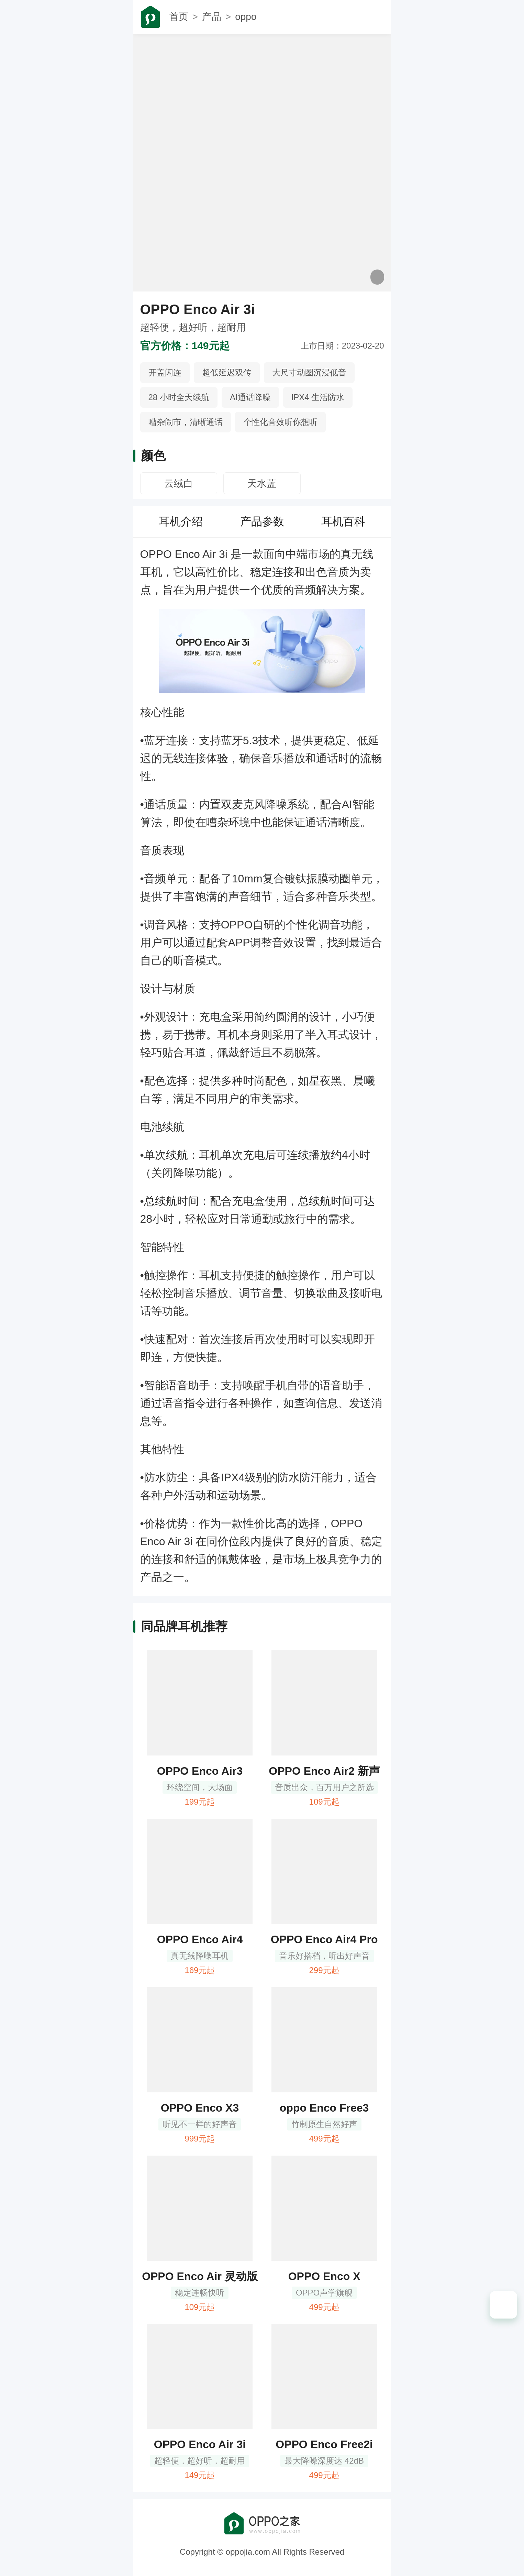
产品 (211, 16)
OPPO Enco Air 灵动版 (200, 2276)
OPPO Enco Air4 (200, 1939)
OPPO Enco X (324, 2276)
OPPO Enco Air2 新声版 (324, 1772)
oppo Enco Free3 (324, 2108)
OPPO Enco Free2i (324, 2444)
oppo (245, 16)
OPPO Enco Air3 (200, 1771)
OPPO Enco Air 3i (200, 2444)
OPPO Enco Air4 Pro (324, 1939)
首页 (178, 16)
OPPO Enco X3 (200, 2108)
